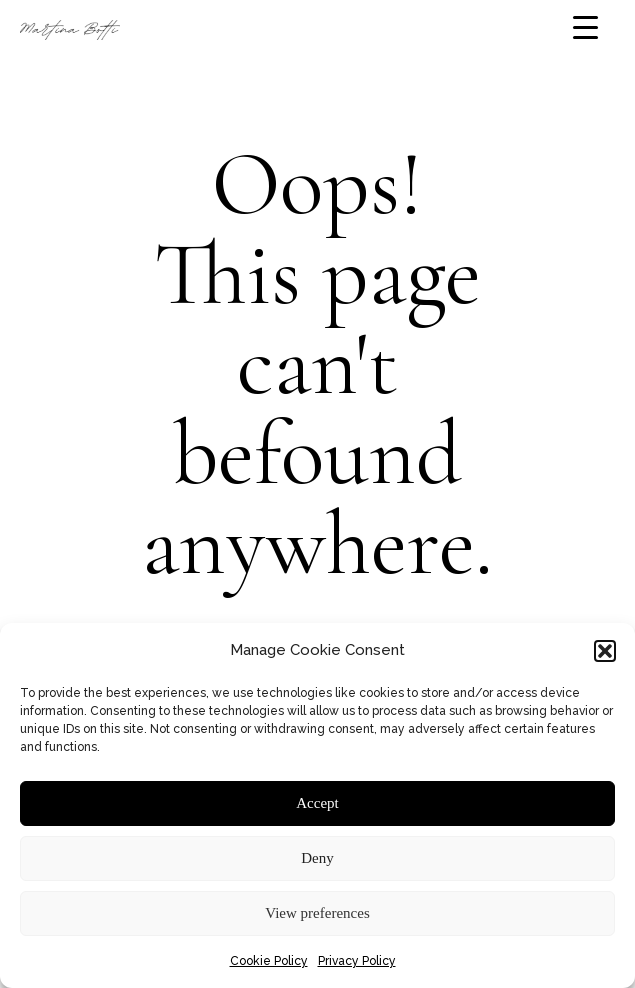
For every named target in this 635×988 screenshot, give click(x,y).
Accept (317, 803)
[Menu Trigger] (585, 27)
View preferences (317, 913)
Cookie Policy (269, 961)
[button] (605, 651)
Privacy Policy (357, 961)
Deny (317, 858)
